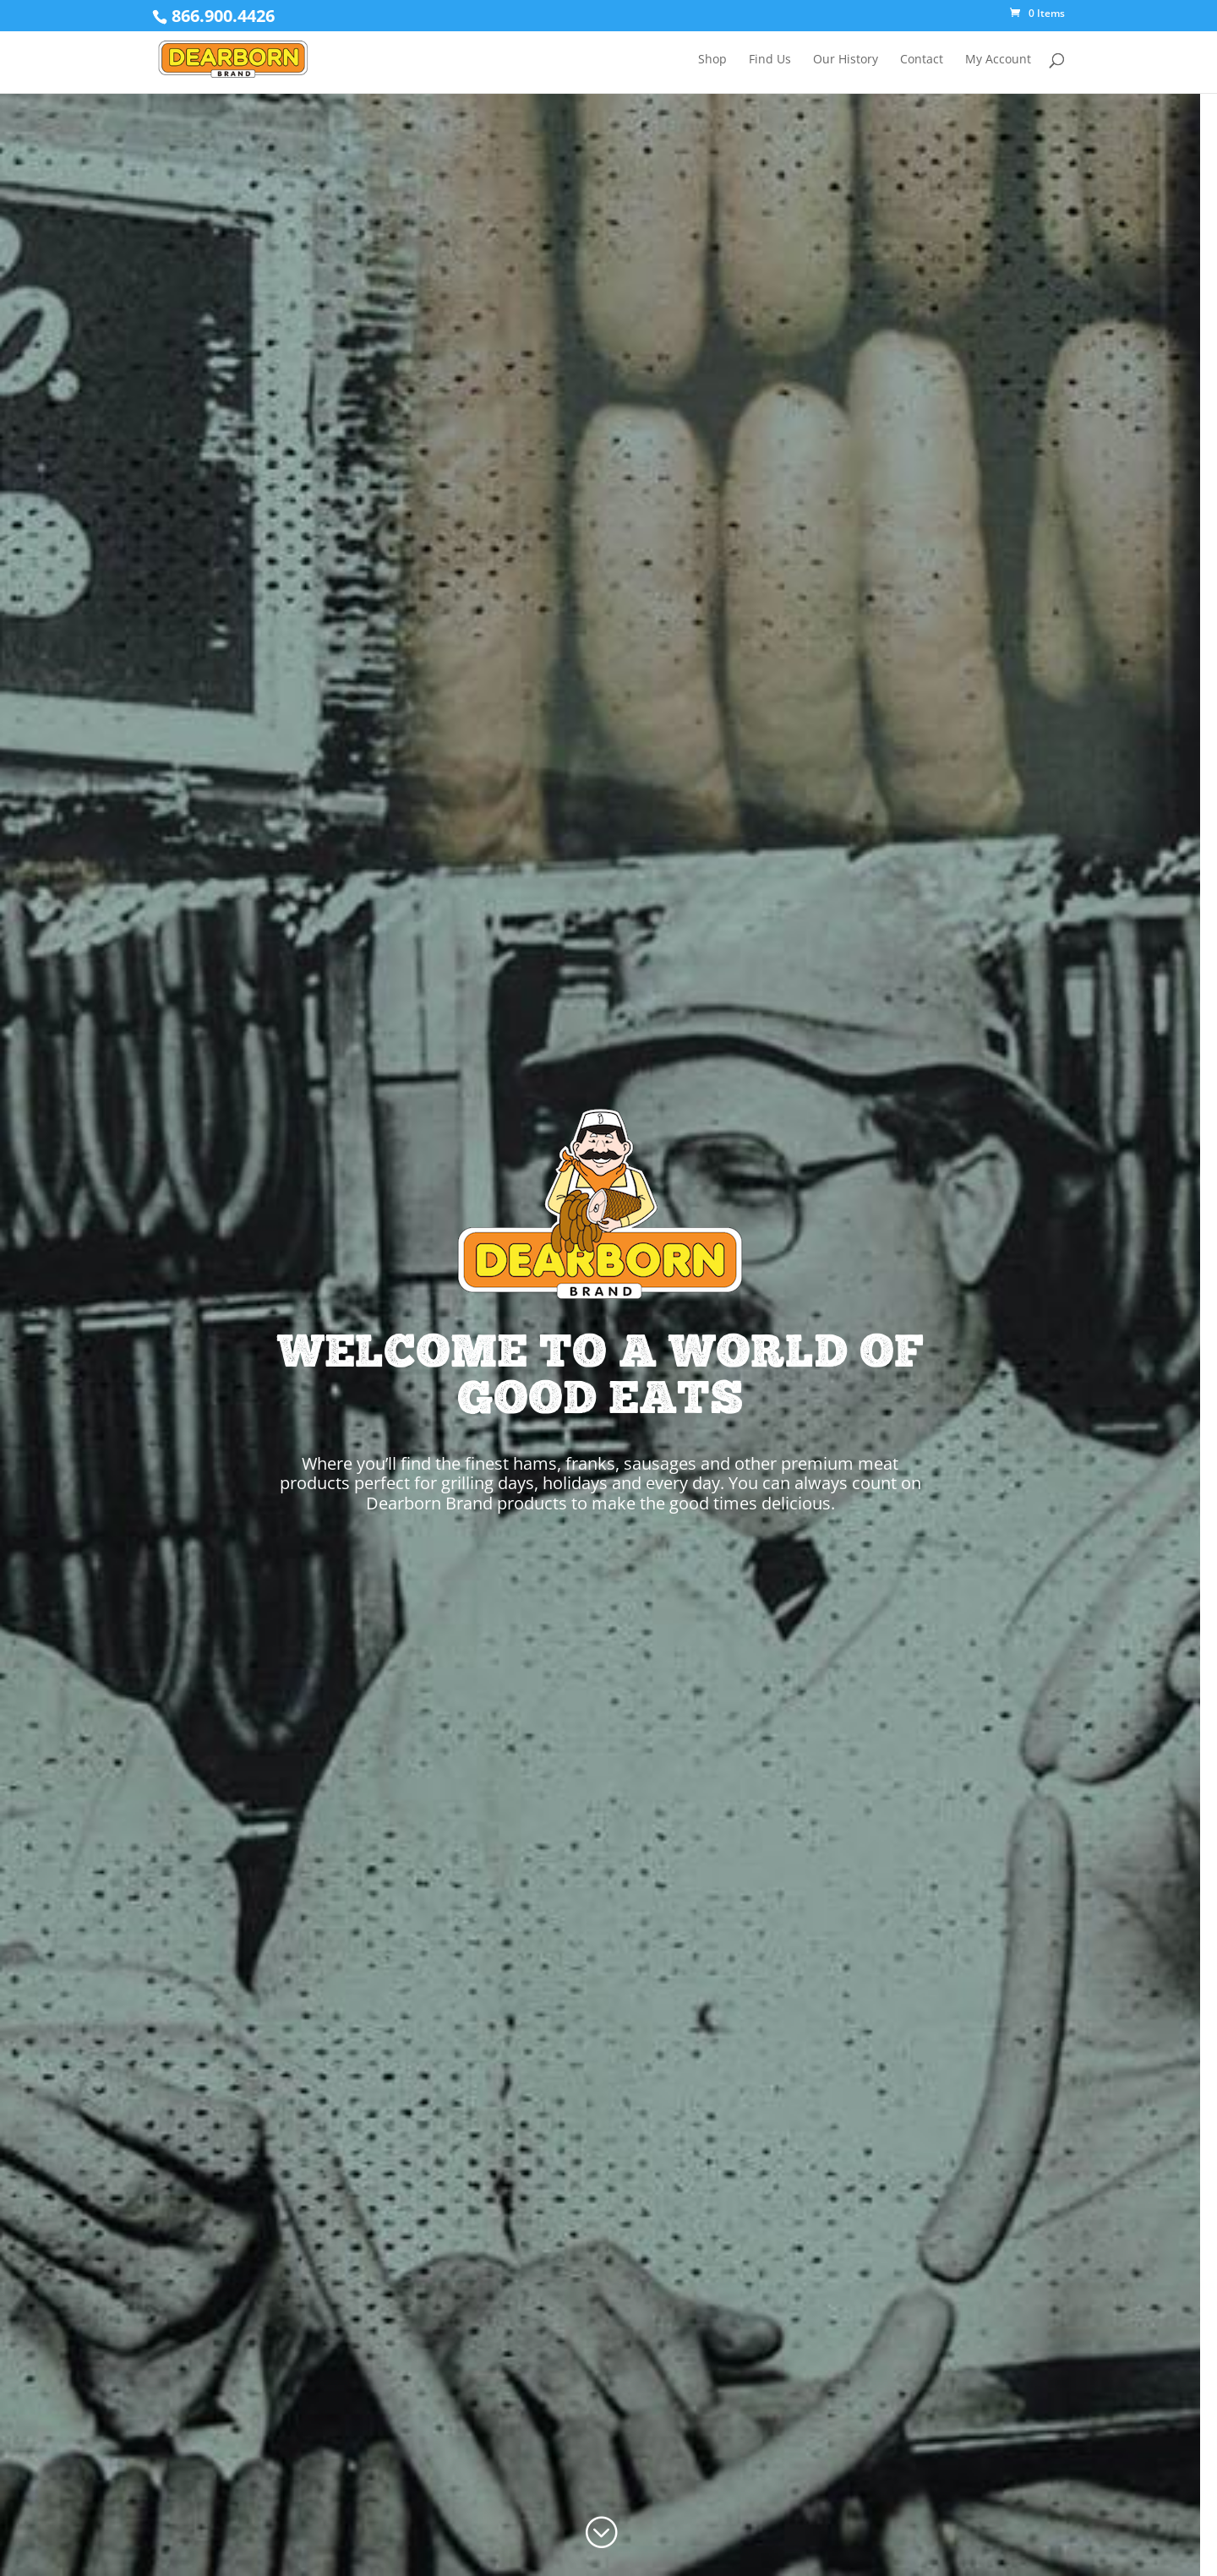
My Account (998, 60)
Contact (921, 60)
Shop (712, 60)
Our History (845, 60)
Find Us (770, 60)
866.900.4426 (223, 15)
